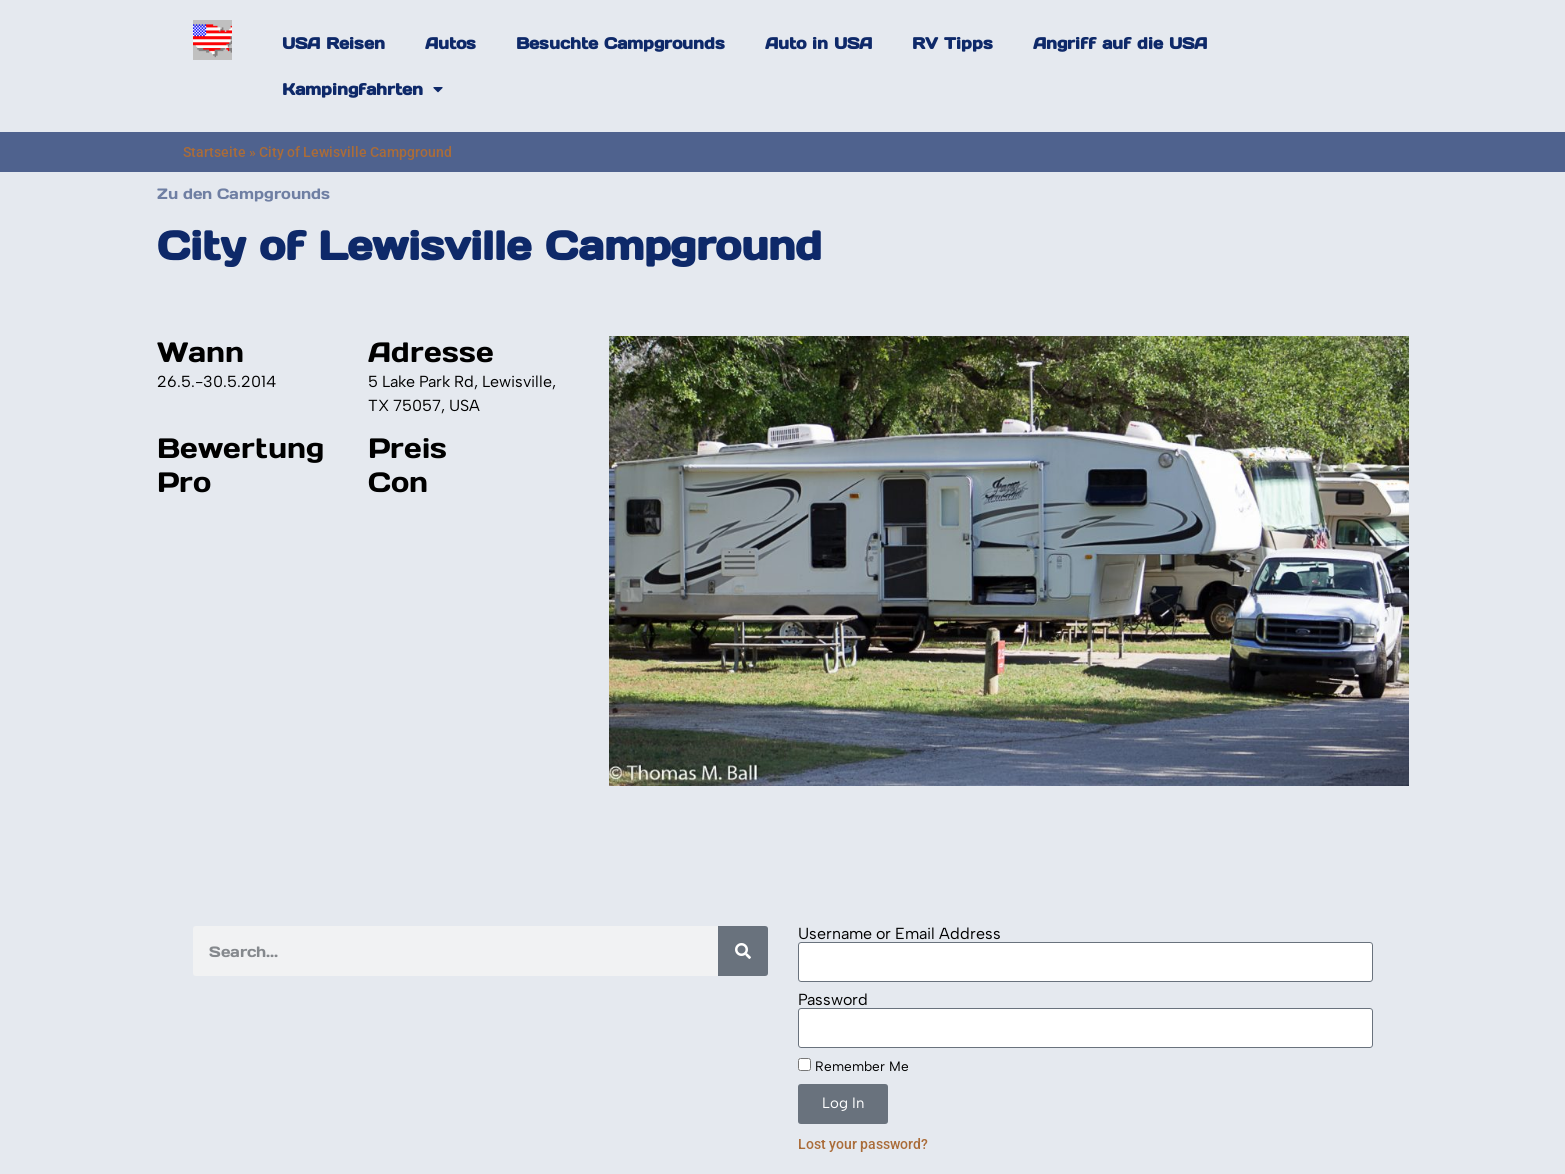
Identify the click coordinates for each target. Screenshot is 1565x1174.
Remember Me (853, 1066)
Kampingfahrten (362, 89)
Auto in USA (818, 43)
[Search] (743, 951)
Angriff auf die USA (1120, 43)
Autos (450, 43)
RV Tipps (952, 43)
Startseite (214, 152)
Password (833, 1000)
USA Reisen (333, 43)
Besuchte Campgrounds (620, 43)
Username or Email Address (899, 934)
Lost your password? (863, 1144)
